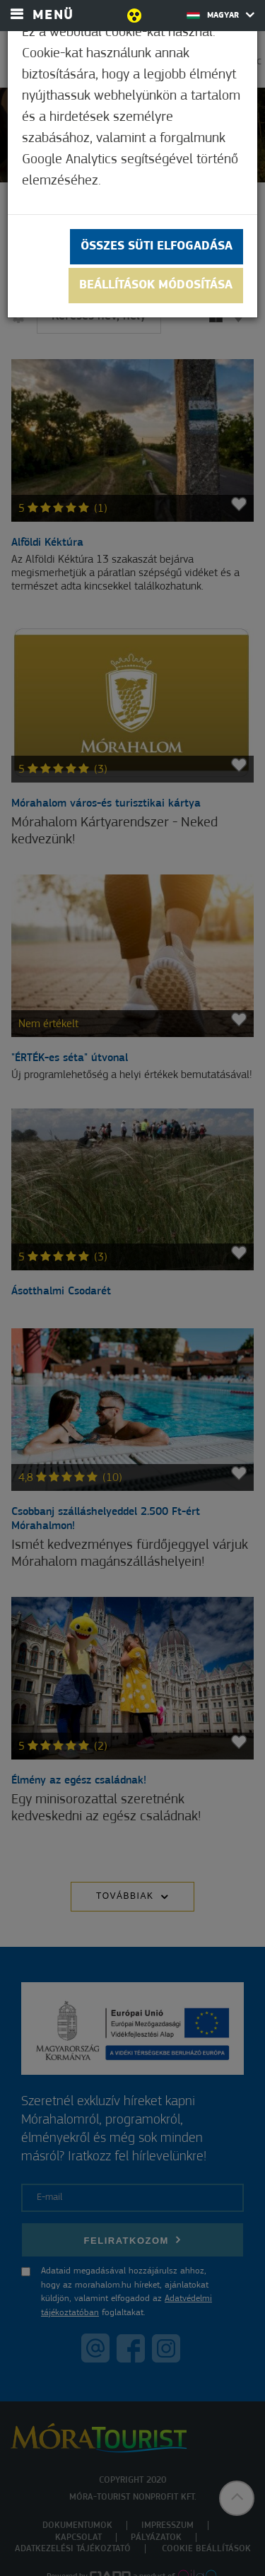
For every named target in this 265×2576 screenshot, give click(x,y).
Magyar (220, 15)
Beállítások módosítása (155, 285)
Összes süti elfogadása (156, 246)
